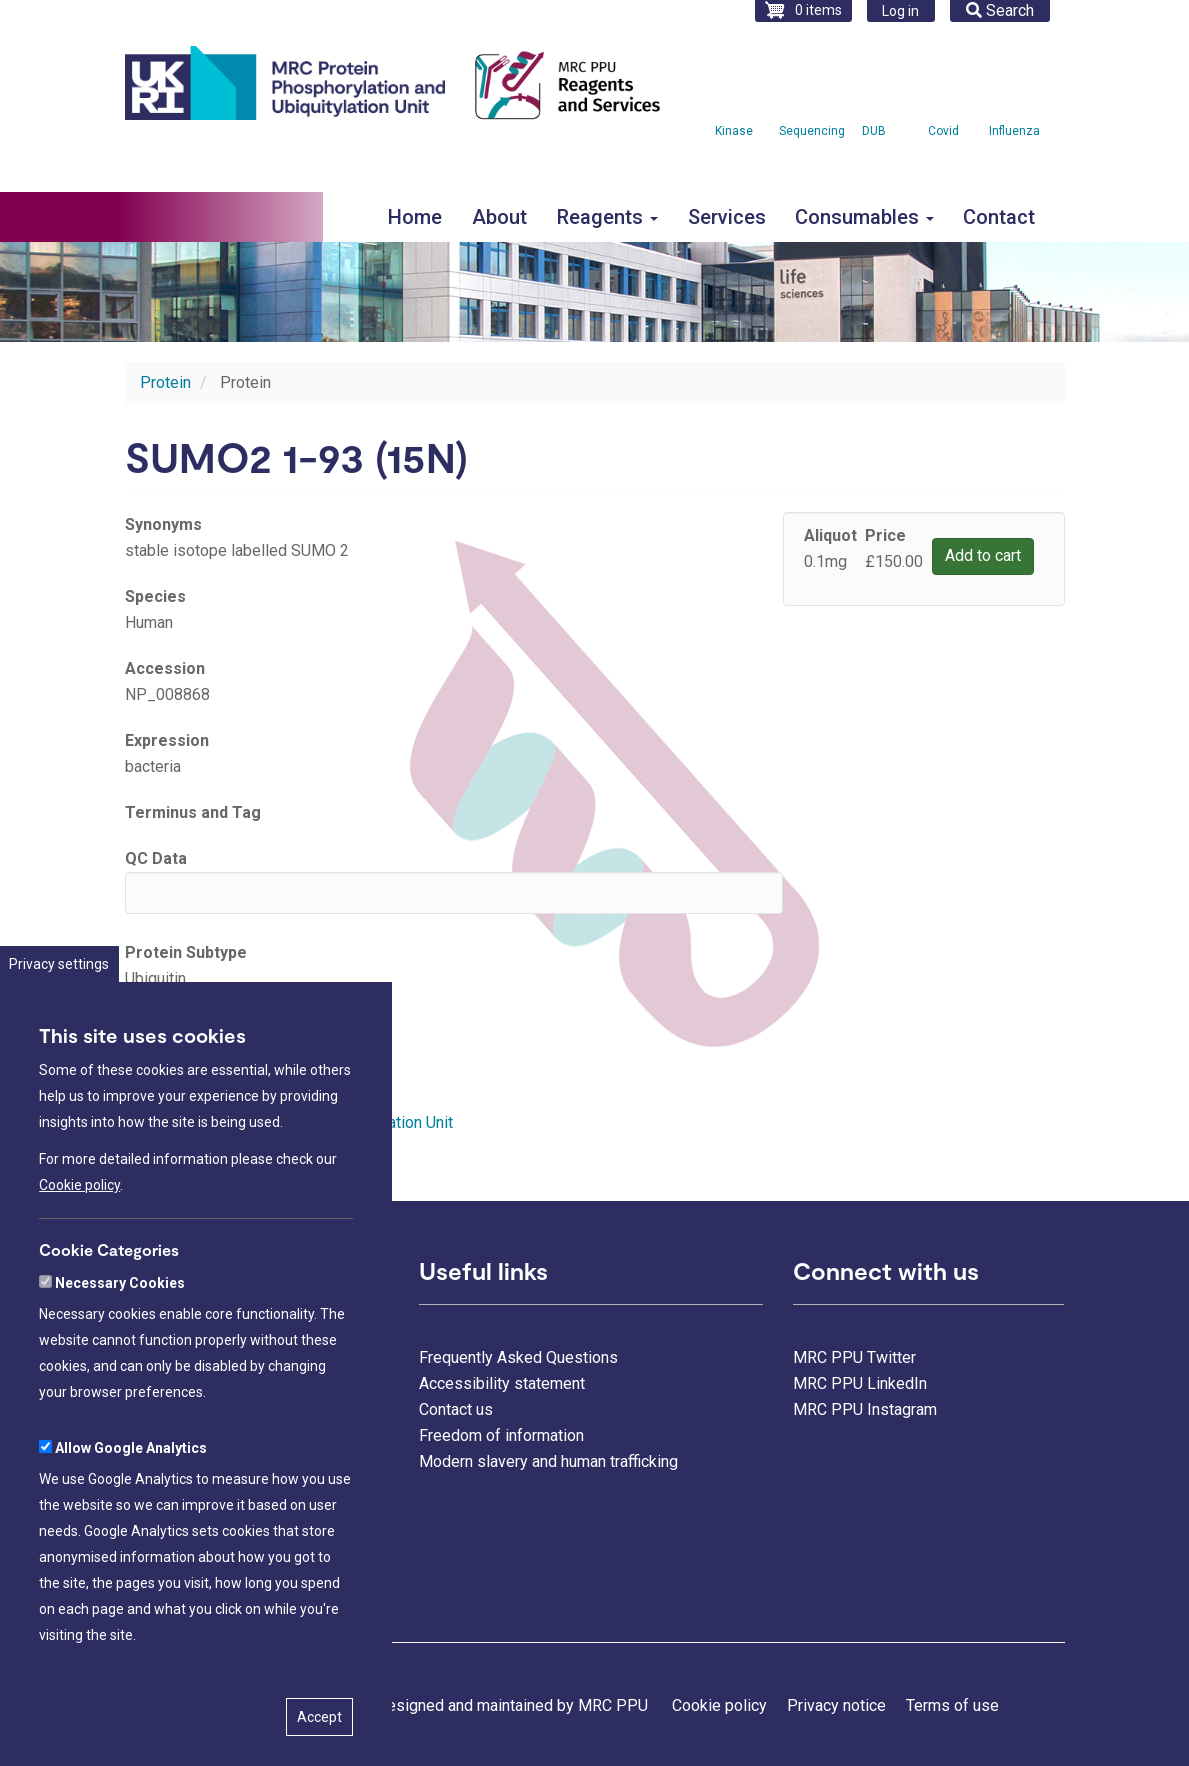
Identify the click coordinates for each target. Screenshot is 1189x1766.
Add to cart (983, 555)
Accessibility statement (502, 1383)
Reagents (607, 217)
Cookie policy (79, 1248)
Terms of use (952, 1705)
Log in (900, 11)
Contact (999, 217)
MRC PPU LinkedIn (860, 1383)
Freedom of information (501, 1435)
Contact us (456, 1409)
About (499, 217)
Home (415, 217)
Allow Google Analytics (131, 1510)
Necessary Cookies (120, 1345)
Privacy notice (836, 1705)
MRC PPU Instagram (865, 1409)
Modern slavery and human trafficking (548, 1461)
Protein (165, 382)
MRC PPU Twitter (854, 1357)
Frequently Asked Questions (518, 1357)
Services (727, 217)
